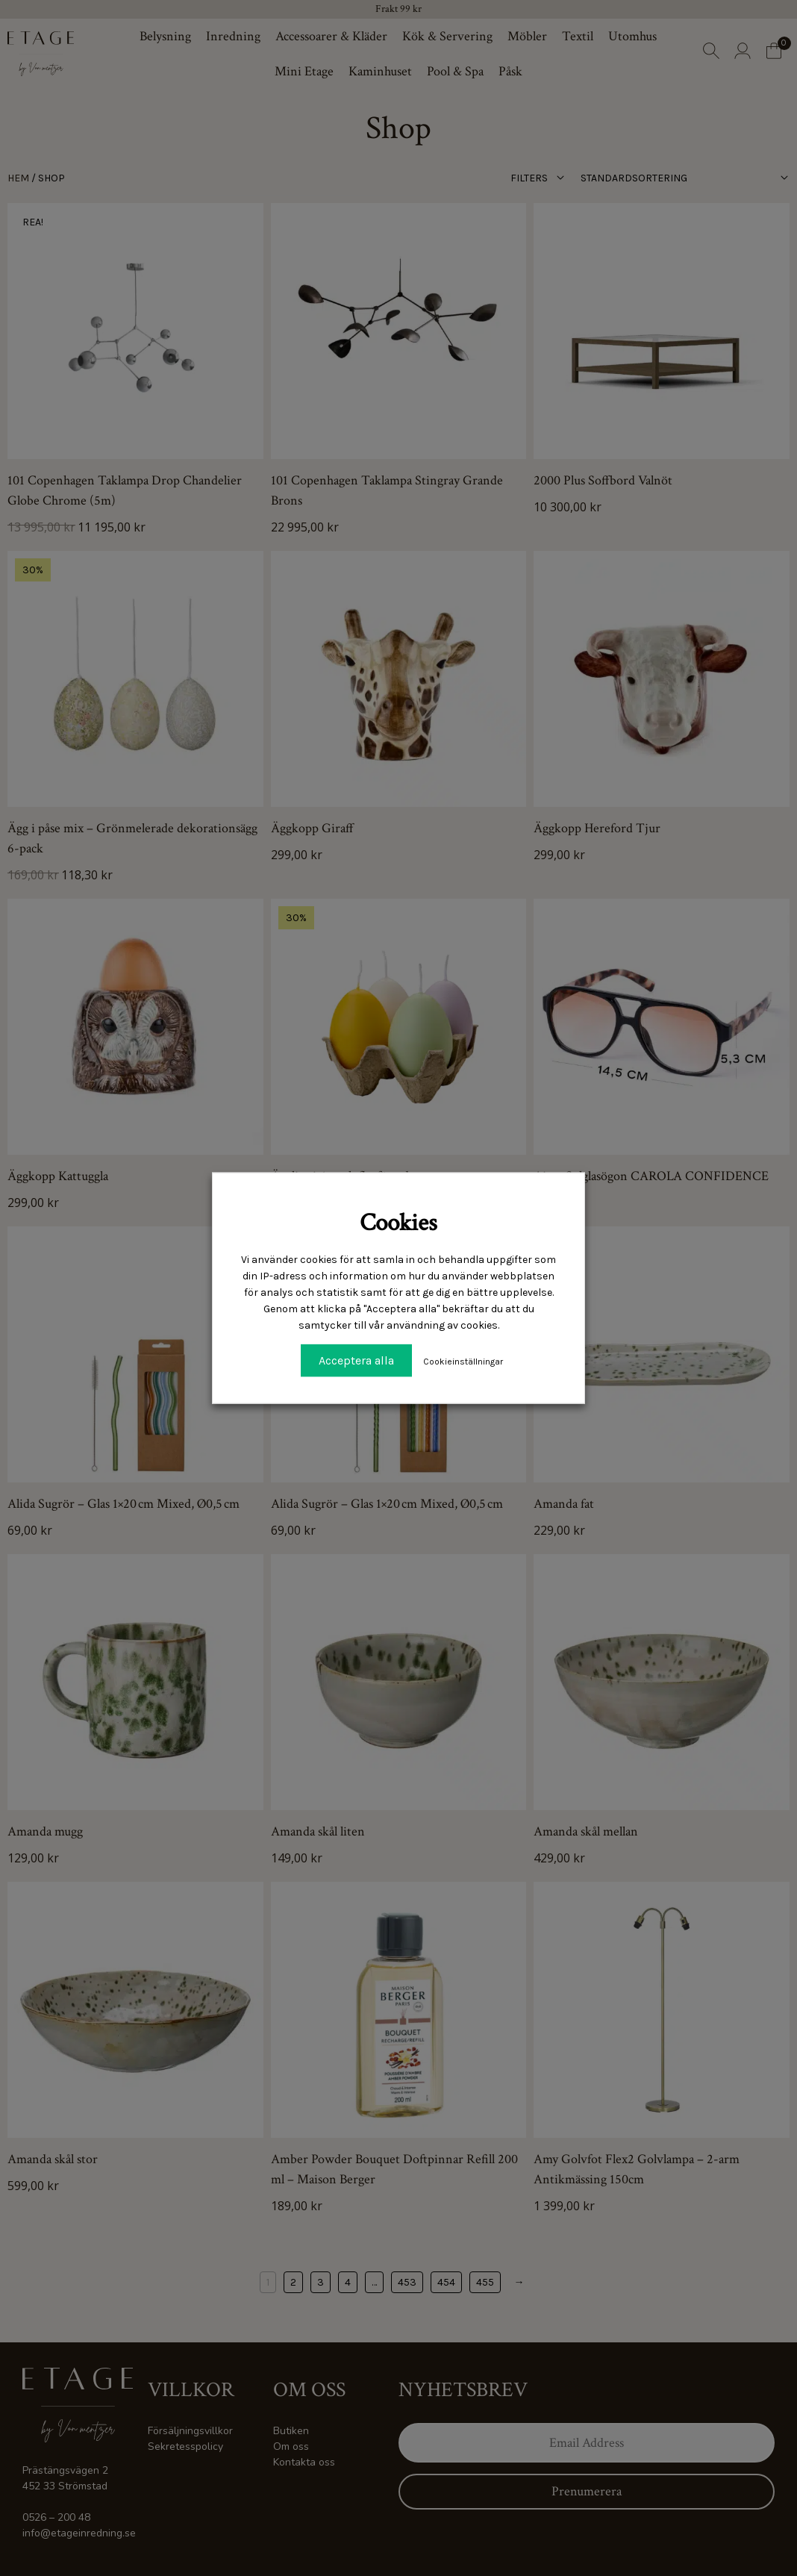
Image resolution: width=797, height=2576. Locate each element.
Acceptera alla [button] (356, 1360)
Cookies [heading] (398, 1222)
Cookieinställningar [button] (463, 1361)
